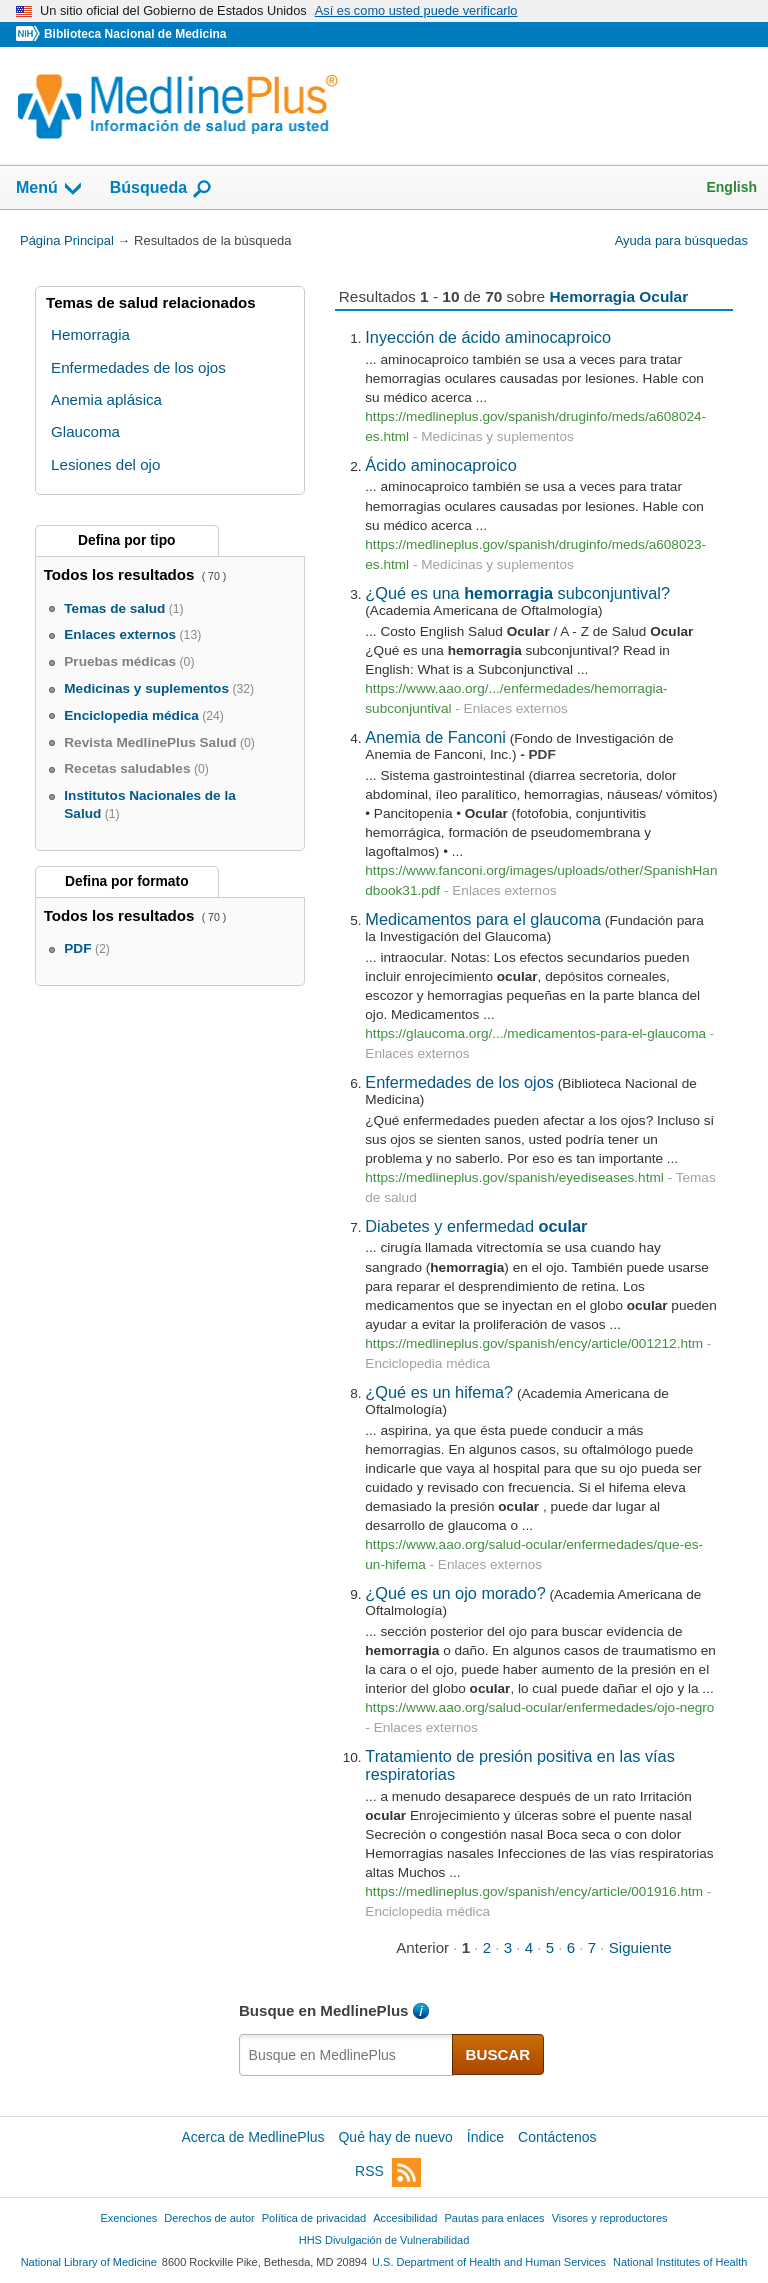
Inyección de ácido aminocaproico (488, 337)
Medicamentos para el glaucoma (483, 919)
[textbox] (346, 2055)
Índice (485, 2137)
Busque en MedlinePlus (324, 2010)
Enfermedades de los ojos (459, 1082)
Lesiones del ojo (105, 464)
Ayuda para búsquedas (681, 240)
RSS (388, 2172)
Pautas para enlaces (494, 2218)
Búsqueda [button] (161, 189)
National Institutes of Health (680, 2262)
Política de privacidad (314, 2218)
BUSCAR (498, 2054)
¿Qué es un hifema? (439, 1392)
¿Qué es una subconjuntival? (517, 593)
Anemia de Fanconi (435, 737)
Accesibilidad (405, 2218)
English (731, 187)
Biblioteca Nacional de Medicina (135, 34)
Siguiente (640, 1947)
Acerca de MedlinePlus (252, 2137)
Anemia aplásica (106, 399)
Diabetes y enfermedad (476, 1226)
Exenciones (129, 2218)
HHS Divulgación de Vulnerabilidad (384, 2240)
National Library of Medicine (89, 2262)
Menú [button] (50, 189)
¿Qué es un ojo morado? (455, 1593)
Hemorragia (90, 334)
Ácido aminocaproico (440, 465)
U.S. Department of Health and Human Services (489, 2262)
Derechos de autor (209, 2218)
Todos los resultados (121, 574)
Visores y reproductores (610, 2218)
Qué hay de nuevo (395, 2137)
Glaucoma (85, 431)
